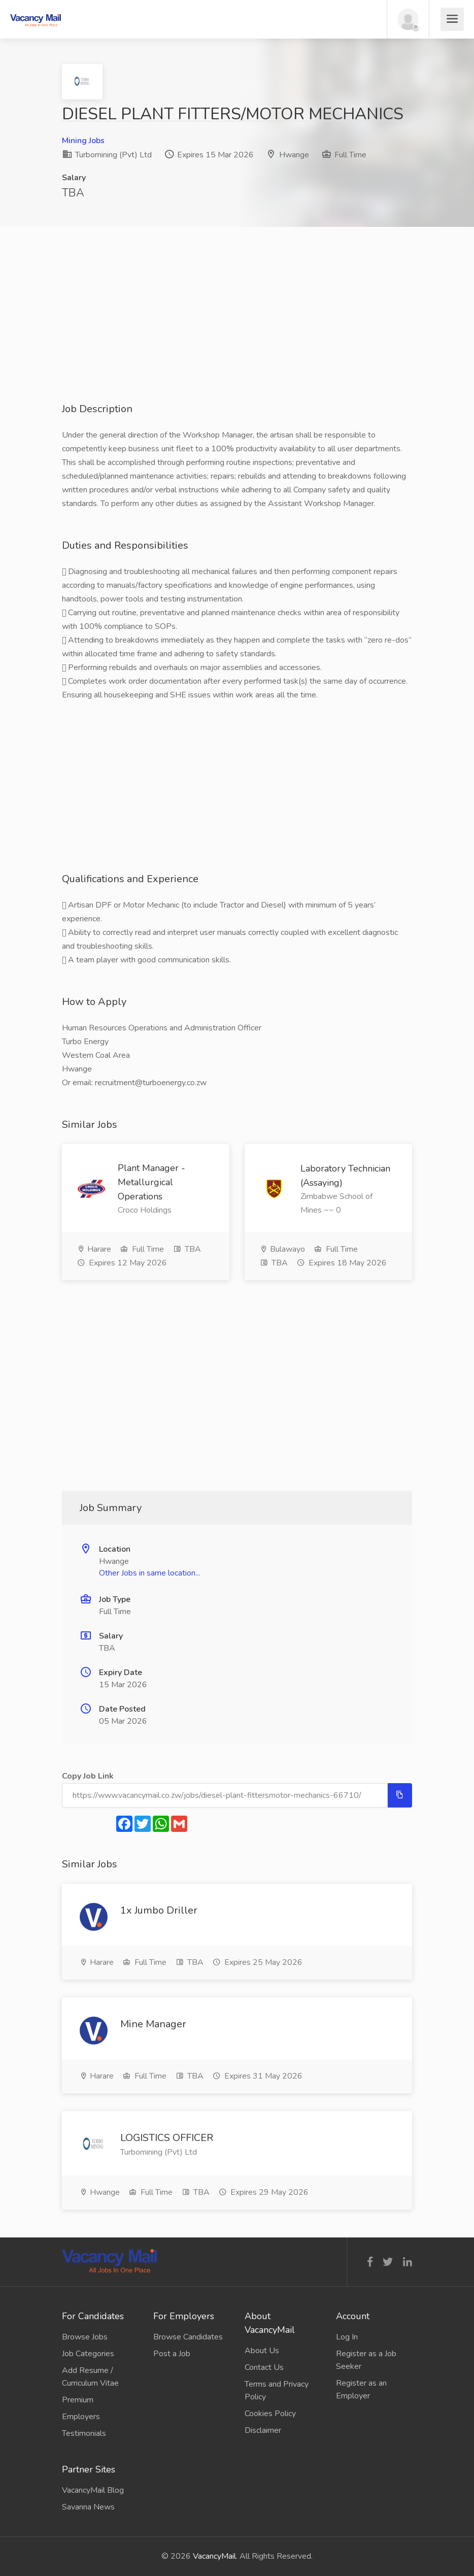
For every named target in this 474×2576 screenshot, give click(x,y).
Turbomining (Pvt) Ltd (107, 154)
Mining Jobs (83, 140)
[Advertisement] (237, 331)
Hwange (294, 154)
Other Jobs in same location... (149, 1573)
